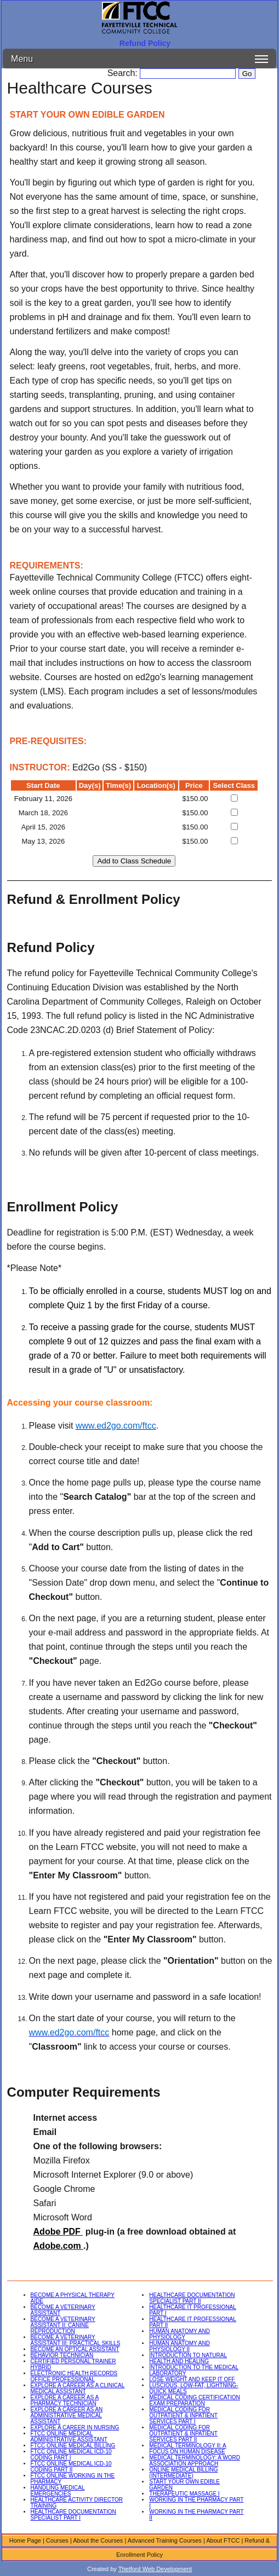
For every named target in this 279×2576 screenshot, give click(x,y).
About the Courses (98, 2540)
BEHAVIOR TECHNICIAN (62, 2355)
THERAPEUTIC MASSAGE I (184, 2494)
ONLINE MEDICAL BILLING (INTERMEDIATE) (183, 2473)
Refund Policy (144, 43)
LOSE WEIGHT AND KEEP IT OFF (192, 2379)
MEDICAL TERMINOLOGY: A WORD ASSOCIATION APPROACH (194, 2461)
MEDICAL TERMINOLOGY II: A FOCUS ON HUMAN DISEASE (187, 2448)
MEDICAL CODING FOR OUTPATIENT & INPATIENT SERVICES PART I (183, 2415)
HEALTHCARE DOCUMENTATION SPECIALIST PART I (73, 2515)
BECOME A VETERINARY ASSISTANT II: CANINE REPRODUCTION (63, 2325)
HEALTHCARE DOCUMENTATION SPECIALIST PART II (192, 2298)
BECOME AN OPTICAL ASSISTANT (75, 2349)
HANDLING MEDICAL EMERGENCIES (58, 2491)
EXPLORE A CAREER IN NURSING (75, 2427)
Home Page (25, 2540)
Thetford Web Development (155, 2569)
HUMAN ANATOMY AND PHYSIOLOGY (179, 2334)
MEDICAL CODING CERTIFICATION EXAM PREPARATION (194, 2400)
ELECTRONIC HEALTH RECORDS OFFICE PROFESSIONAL (74, 2376)
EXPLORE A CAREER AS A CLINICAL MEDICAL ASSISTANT (78, 2388)
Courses (57, 2540)
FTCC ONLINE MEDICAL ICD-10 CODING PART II (71, 2467)
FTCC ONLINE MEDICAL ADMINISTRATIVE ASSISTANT (69, 2436)
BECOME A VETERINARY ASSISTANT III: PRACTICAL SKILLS (76, 2340)
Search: (123, 73)
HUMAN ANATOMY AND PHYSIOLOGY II (179, 2346)
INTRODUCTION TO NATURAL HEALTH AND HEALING (188, 2358)
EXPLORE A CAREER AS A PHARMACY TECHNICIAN (65, 2400)
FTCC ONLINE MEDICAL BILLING (73, 2445)
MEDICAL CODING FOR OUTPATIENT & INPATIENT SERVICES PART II (183, 2433)
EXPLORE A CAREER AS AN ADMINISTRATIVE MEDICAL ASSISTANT (67, 2415)
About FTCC (223, 2540)
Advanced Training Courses (165, 2540)
